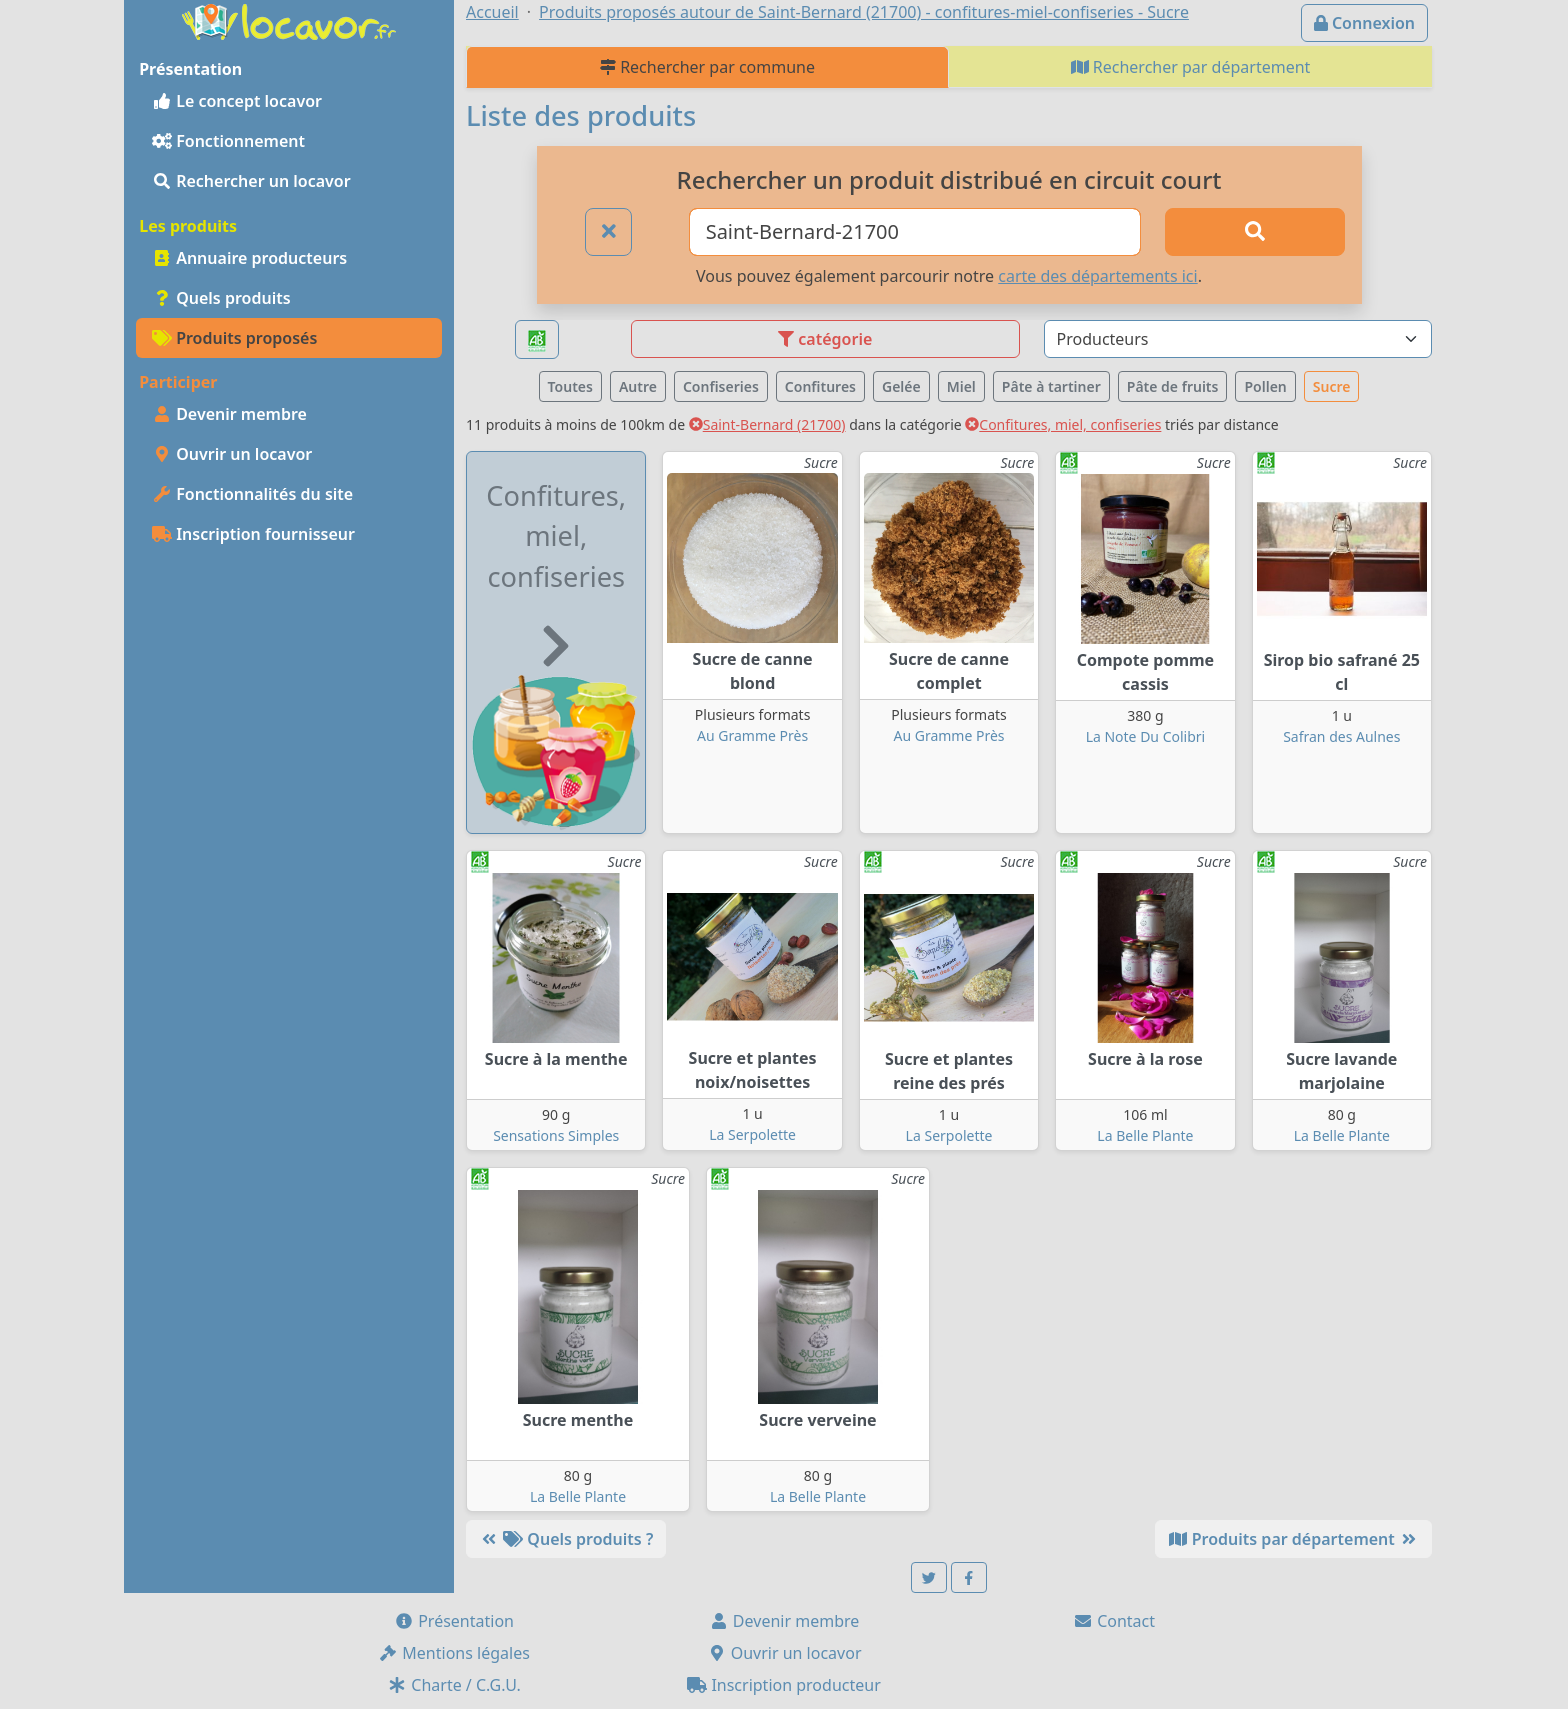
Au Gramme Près (752, 735)
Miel (961, 386)
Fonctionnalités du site (252, 494)
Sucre (1332, 386)
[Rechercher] (1255, 232)
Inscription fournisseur (253, 534)
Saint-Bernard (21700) (767, 424)
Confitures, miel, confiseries (1063, 424)
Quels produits (221, 298)
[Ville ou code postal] (915, 232)
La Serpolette (752, 1134)
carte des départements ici (1097, 276)
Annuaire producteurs (249, 258)
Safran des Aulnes (1341, 736)
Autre (638, 386)
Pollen (1265, 386)
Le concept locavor (237, 101)
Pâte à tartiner (1051, 386)
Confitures (820, 386)
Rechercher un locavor (251, 181)
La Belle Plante (1145, 1135)
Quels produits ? (566, 1539)
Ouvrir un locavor (232, 454)
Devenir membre (229, 414)
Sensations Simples (556, 1135)
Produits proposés (234, 338)
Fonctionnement (228, 141)
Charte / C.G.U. (454, 1685)
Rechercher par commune (707, 67)
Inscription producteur (784, 1685)
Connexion (1364, 23)
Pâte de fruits (1173, 386)
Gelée (901, 386)
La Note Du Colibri (1146, 736)
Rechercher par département (1191, 67)
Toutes (570, 386)
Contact (1114, 1621)
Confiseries (721, 386)
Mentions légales (454, 1653)
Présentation (454, 1621)
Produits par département (1293, 1539)
